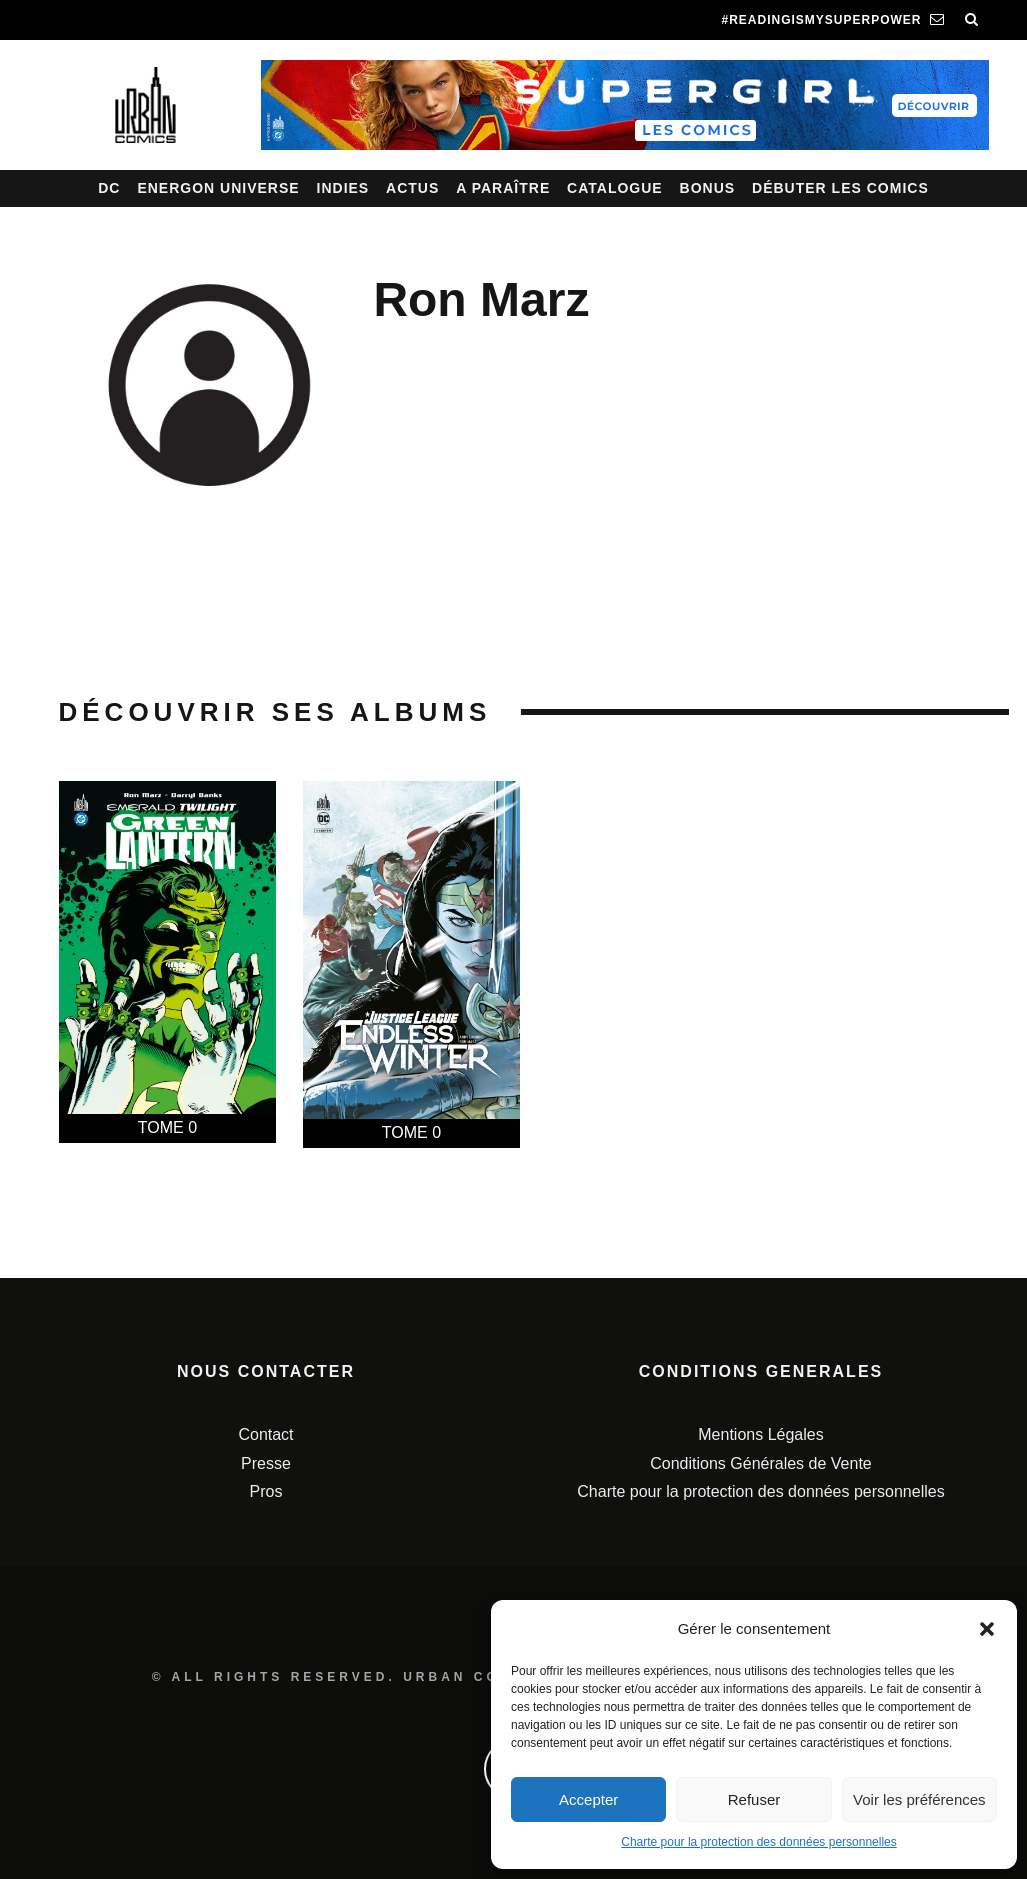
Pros (266, 1491)
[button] (987, 1629)
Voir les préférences (919, 1799)
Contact (265, 1434)
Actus (412, 188)
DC (109, 188)
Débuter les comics (840, 188)
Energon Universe (218, 188)
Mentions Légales (760, 1434)
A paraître (503, 188)
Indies (343, 188)
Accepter (588, 1799)
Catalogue (615, 188)
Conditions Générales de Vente (760, 1463)
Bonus (708, 188)
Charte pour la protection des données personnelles (759, 1842)
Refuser (754, 1799)
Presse (266, 1463)
